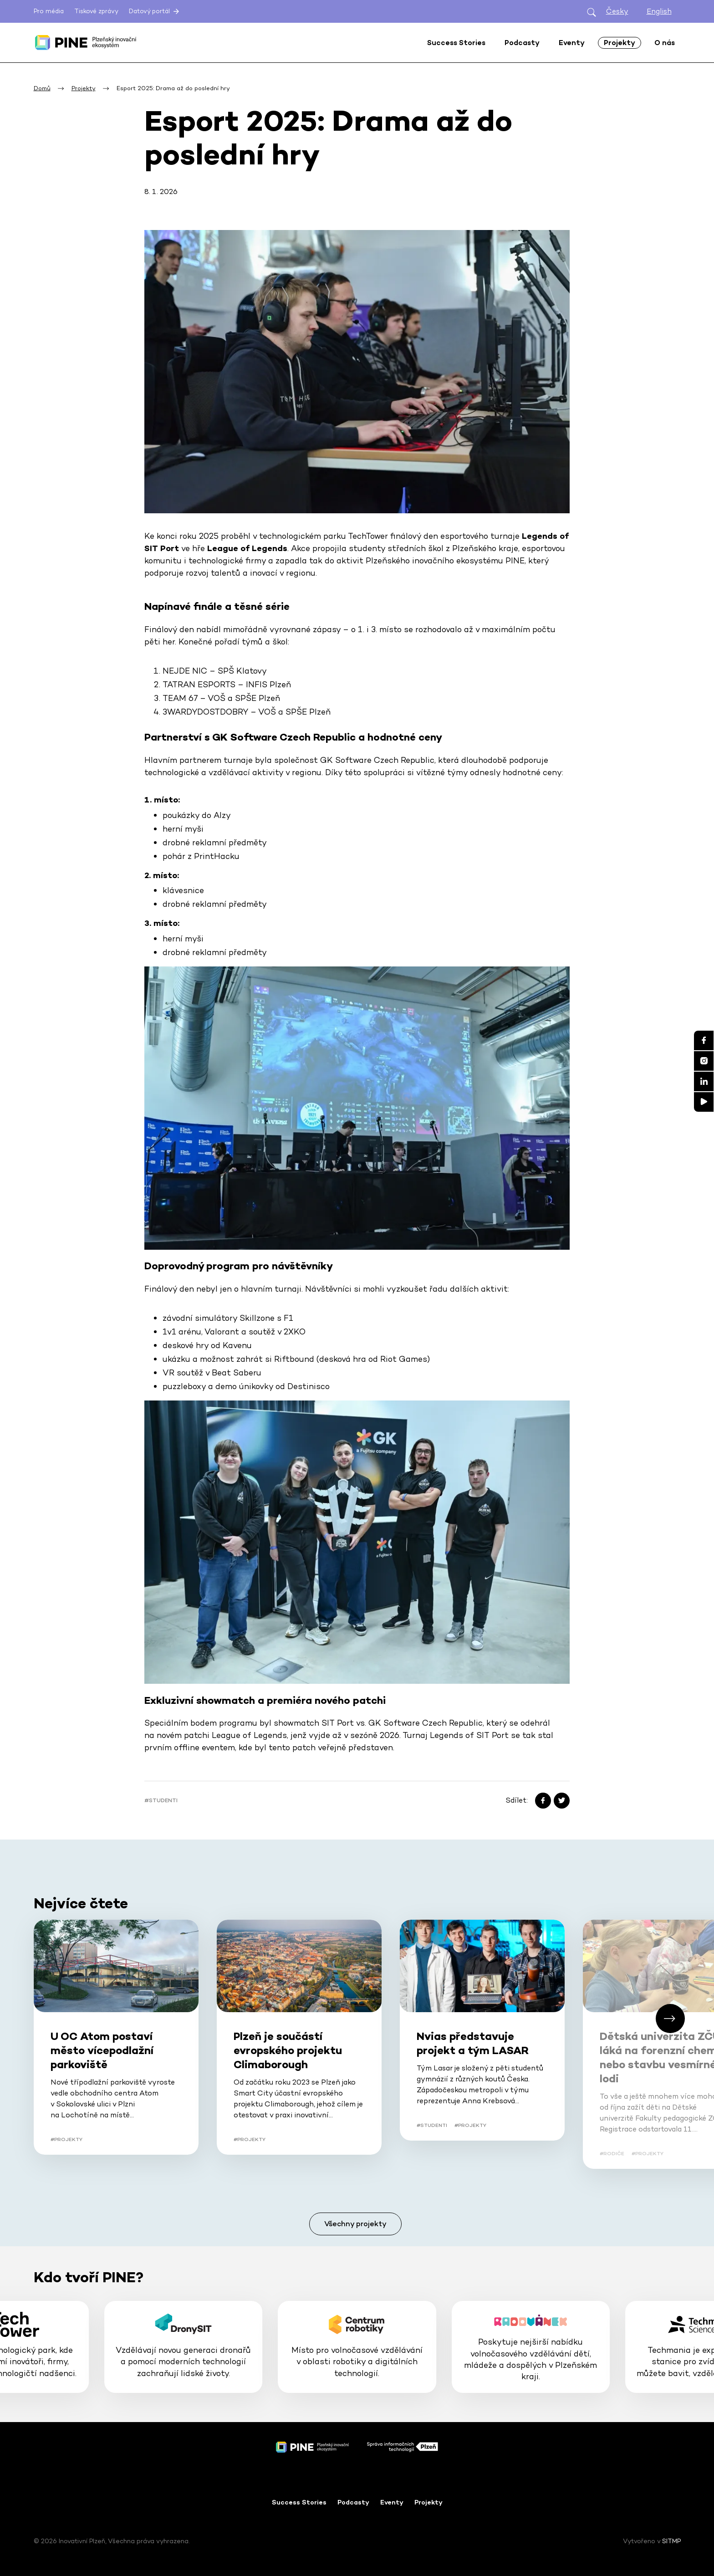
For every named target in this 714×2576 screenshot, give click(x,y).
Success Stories (299, 2502)
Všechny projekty (355, 2223)
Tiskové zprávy (96, 11)
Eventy (391, 2502)
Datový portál (155, 11)
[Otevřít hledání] (591, 11)
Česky (617, 11)
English (659, 11)
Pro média (49, 11)
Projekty (428, 2502)
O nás (664, 42)
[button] (670, 2018)
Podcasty (353, 2502)
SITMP (671, 2541)
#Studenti (161, 1800)
